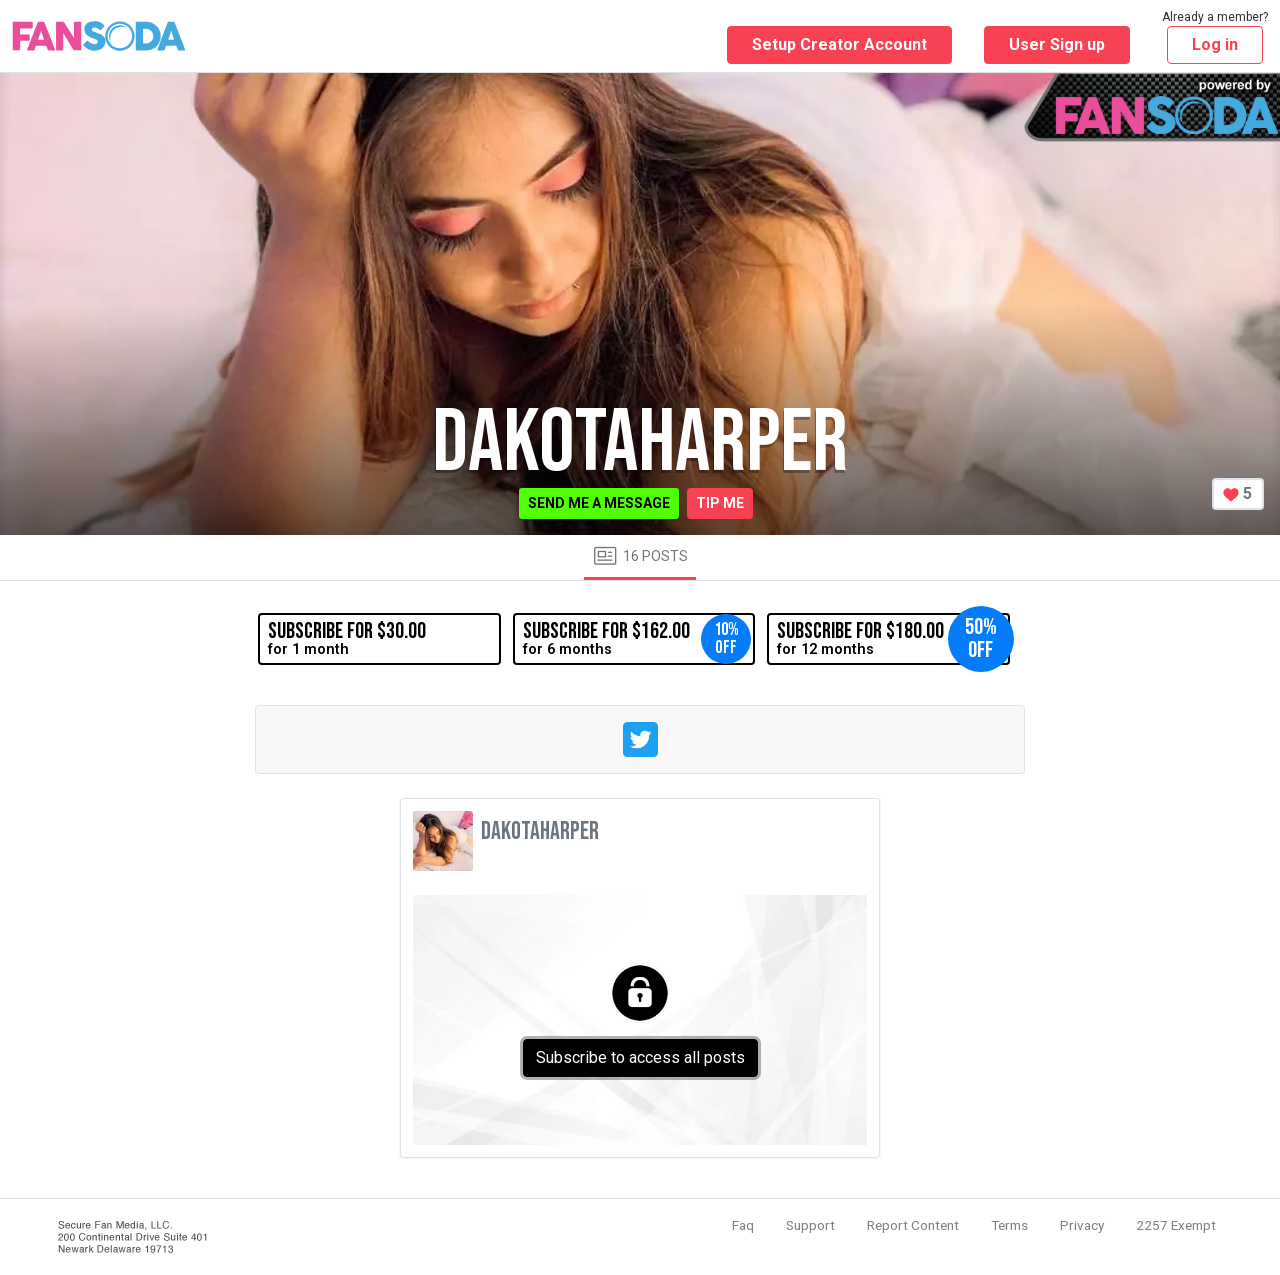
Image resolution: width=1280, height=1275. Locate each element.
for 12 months (893, 639)
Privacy (1082, 1225)
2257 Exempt (1176, 1225)
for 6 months (637, 639)
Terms (1009, 1225)
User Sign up (1057, 44)
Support (810, 1225)
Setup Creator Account (839, 44)
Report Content (913, 1225)
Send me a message (599, 503)
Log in (1215, 44)
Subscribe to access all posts (640, 1057)
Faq (743, 1225)
